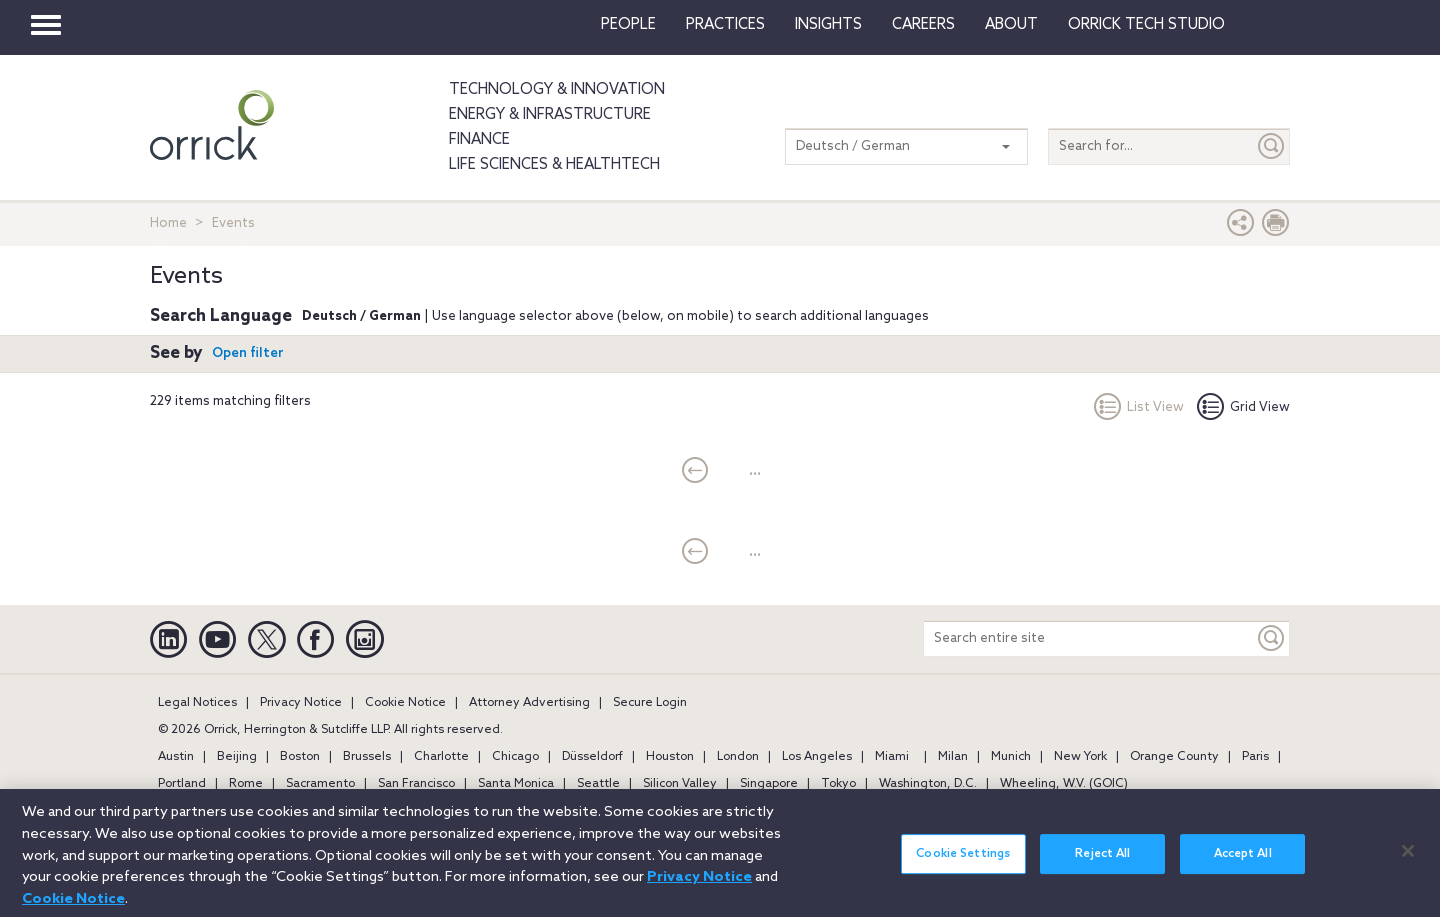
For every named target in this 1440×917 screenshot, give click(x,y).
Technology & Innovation (557, 90)
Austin (176, 757)
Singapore (769, 784)
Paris (1255, 757)
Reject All (1102, 865)
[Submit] (1272, 146)
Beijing (237, 757)
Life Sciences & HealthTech (554, 165)
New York (1080, 757)
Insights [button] (828, 25)
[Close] (1408, 862)
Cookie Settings (963, 865)
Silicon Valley (680, 784)
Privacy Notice (301, 703)
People (628, 25)
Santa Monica (516, 784)
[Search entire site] (1089, 638)
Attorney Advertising (529, 703)
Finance (479, 140)
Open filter (248, 353)
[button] (1241, 227)
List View (1139, 407)
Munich (1011, 757)
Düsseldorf (592, 757)
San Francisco (416, 784)
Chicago (515, 757)
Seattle (598, 784)
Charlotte (441, 757)
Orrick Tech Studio (1146, 25)
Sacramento (320, 784)
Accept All (1243, 865)
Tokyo (838, 784)
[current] (695, 472)
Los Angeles (817, 757)
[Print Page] (1276, 227)
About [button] (1011, 25)
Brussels (367, 757)
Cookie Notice (405, 703)
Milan (953, 757)
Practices (725, 25)
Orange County (1174, 757)
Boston (300, 757)
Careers (923, 25)
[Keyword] (1272, 638)
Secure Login (650, 703)
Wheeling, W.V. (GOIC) (1064, 784)
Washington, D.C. (928, 784)
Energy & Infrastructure (550, 115)
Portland (182, 784)
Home (168, 223)
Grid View (1243, 407)
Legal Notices (197, 703)
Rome (246, 784)
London (738, 757)
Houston (670, 757)
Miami (892, 757)
